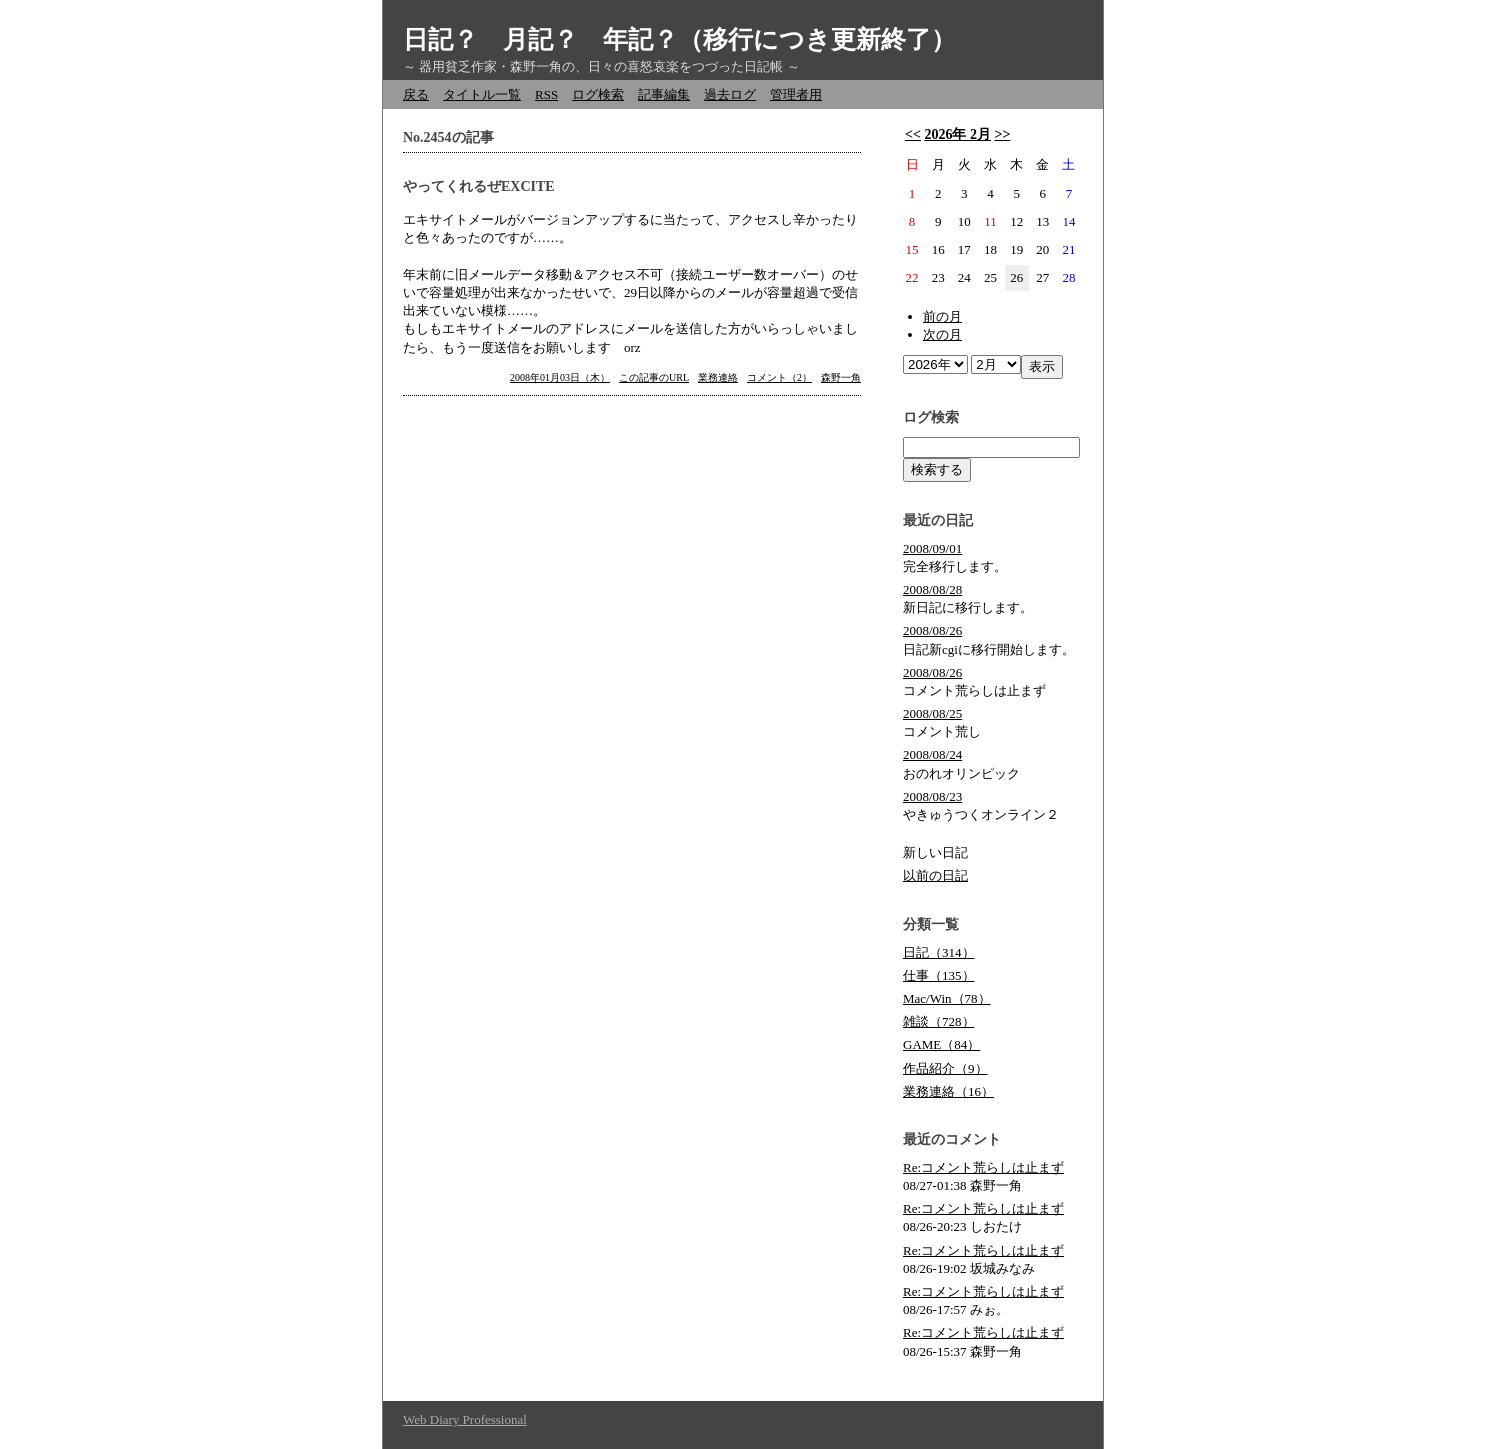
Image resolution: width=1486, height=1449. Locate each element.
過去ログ (730, 94)
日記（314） (939, 952)
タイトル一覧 (482, 94)
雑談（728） (939, 1021)
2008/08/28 (932, 589)
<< (913, 134)
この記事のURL (654, 377)
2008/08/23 (932, 796)
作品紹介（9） (945, 1068)
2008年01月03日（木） (560, 377)
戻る (416, 94)
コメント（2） (779, 377)
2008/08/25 (932, 713)
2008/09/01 (932, 548)
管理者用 (796, 94)
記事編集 (664, 94)
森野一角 (841, 377)
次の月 (942, 334)
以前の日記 (935, 875)
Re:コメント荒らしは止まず (983, 1167)
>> (1002, 134)
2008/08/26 (932, 630)
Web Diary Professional (465, 1419)
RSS (546, 94)
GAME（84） (941, 1044)
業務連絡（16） (948, 1091)
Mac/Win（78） (947, 998)
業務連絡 (718, 377)
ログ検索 (598, 94)
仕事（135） (939, 975)
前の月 (942, 316)
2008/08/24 (932, 754)
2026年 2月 (957, 134)
